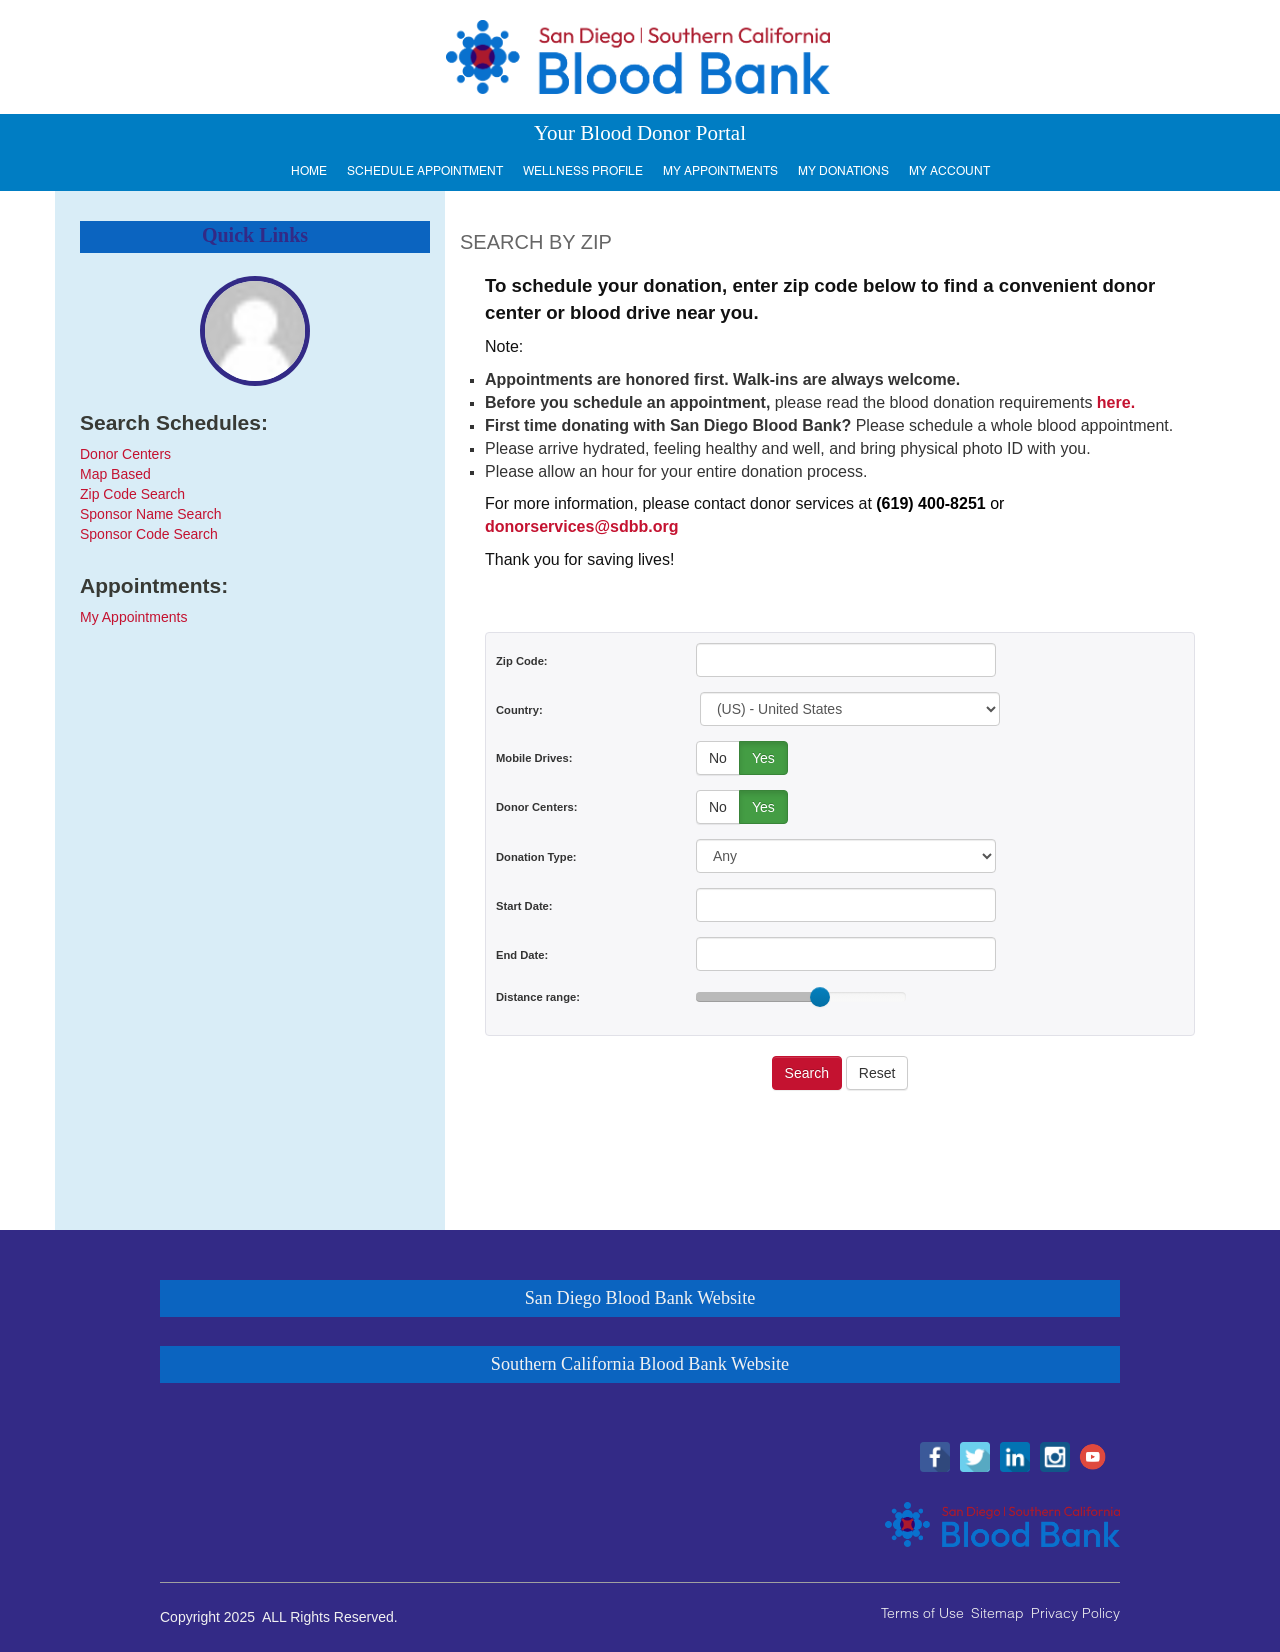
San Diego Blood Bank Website (640, 1298)
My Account (949, 171)
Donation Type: (536, 857)
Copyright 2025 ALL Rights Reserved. (279, 1617)
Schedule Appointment (425, 171)
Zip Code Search (132, 494)
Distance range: (538, 997)
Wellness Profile (583, 171)
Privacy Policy (1075, 1613)
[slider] (820, 997)
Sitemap (997, 1613)
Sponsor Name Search (151, 514)
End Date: (522, 955)
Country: (519, 710)
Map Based (115, 474)
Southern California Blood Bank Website (640, 1364)
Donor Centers (125, 454)
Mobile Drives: (534, 758)
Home (309, 171)
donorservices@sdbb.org (581, 526)
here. (1116, 402)
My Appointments (720, 171)
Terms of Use (922, 1613)
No (718, 758)
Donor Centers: (536, 807)
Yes (763, 758)
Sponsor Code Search (149, 534)
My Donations (843, 171)
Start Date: (524, 906)
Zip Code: (522, 661)
